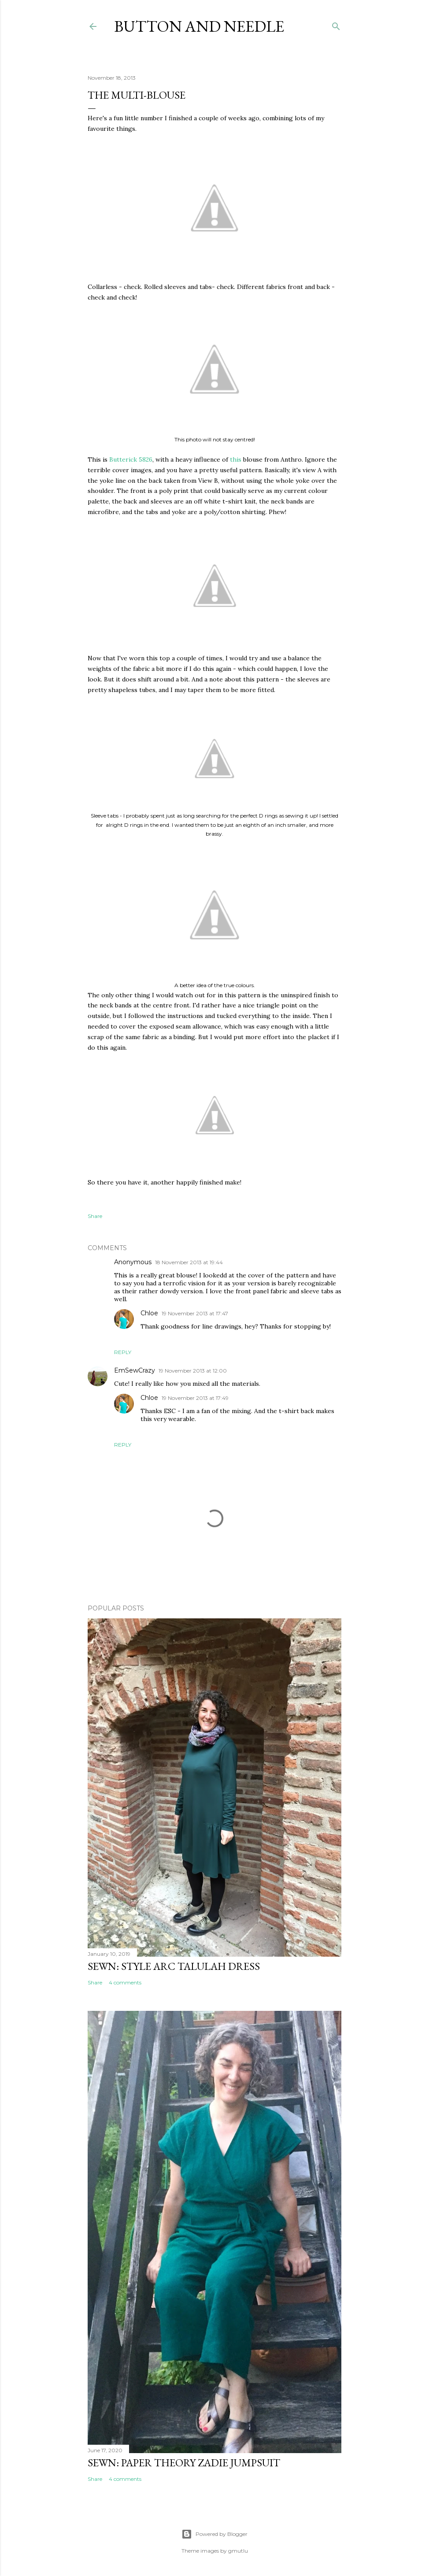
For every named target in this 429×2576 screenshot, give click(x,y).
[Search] (336, 24)
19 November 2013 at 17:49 (195, 1398)
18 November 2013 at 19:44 (189, 1262)
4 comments (125, 1982)
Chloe (149, 1313)
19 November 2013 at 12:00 (193, 1370)
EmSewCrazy (134, 1370)
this (235, 459)
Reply (122, 1352)
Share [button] (95, 1216)
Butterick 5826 (130, 459)
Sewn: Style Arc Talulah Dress (174, 1966)
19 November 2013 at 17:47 (195, 1313)
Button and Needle (199, 26)
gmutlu (238, 2550)
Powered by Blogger (214, 2534)
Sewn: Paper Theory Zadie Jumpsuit (184, 2462)
